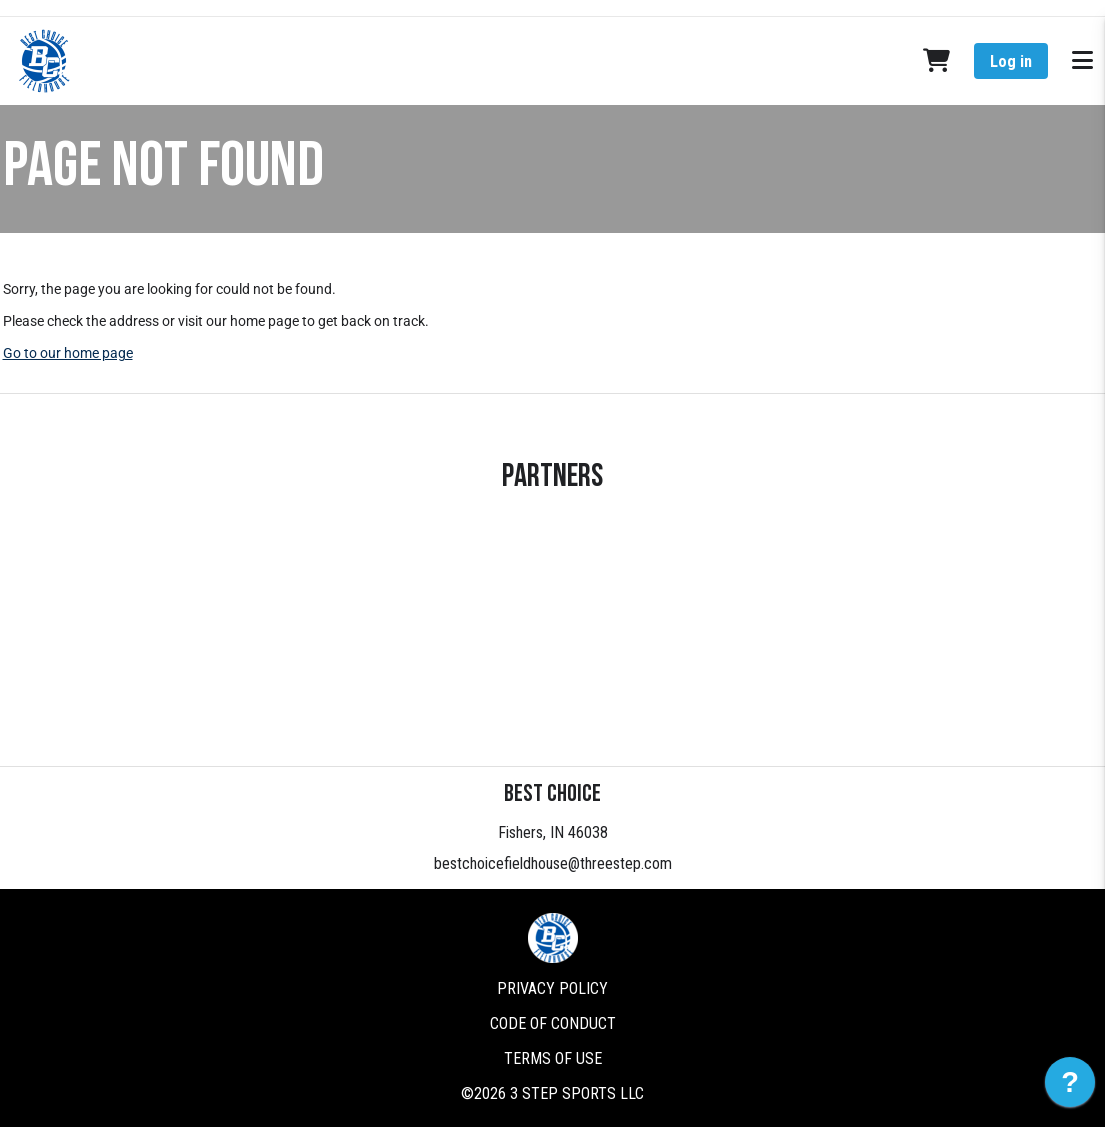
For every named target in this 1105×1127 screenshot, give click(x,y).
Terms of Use (553, 1058)
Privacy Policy (552, 988)
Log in (1011, 61)
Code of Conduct (553, 1023)
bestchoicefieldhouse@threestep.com (553, 863)
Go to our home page (68, 353)
